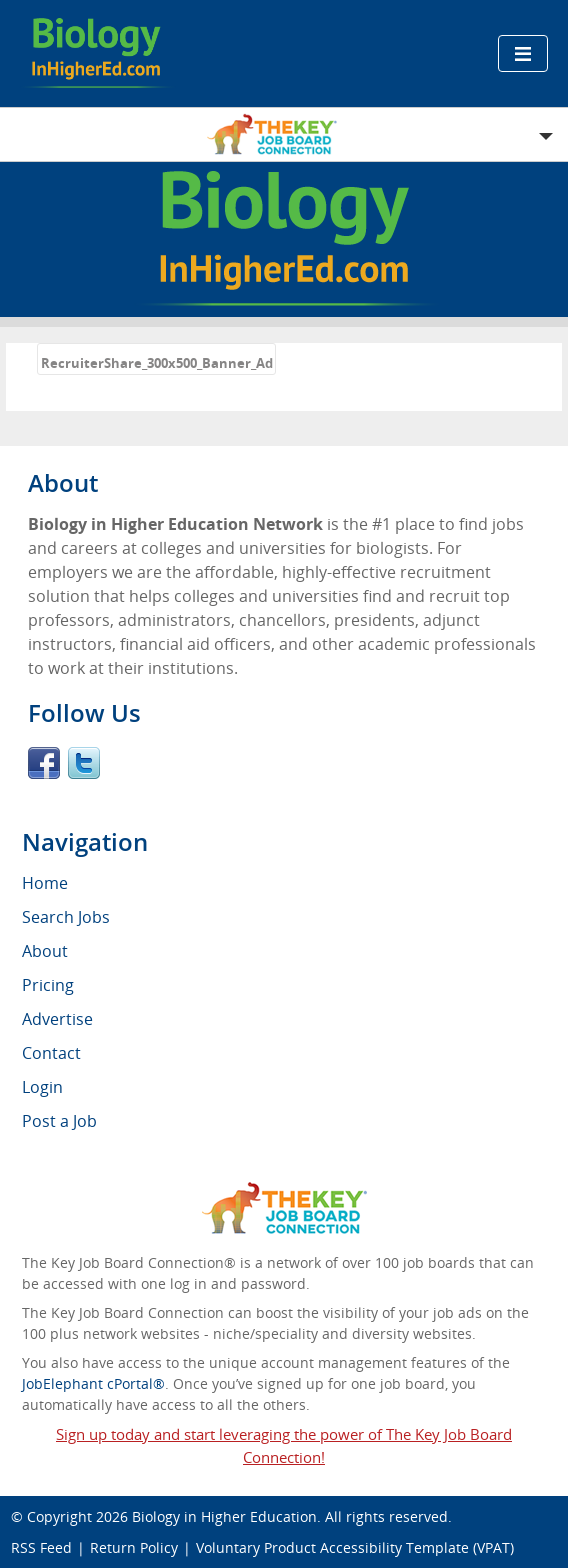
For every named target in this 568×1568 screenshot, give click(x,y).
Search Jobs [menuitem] (66, 917)
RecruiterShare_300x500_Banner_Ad (157, 363)
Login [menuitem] (42, 1087)
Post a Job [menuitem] (59, 1121)
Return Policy (134, 1547)
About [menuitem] (45, 951)
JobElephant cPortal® (93, 1383)
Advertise (57, 1019)
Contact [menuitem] (51, 1053)
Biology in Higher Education (224, 1516)
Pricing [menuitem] (48, 985)
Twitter (84, 763)
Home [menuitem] (45, 883)
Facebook (44, 763)
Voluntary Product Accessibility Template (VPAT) (355, 1547)
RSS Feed (41, 1547)
